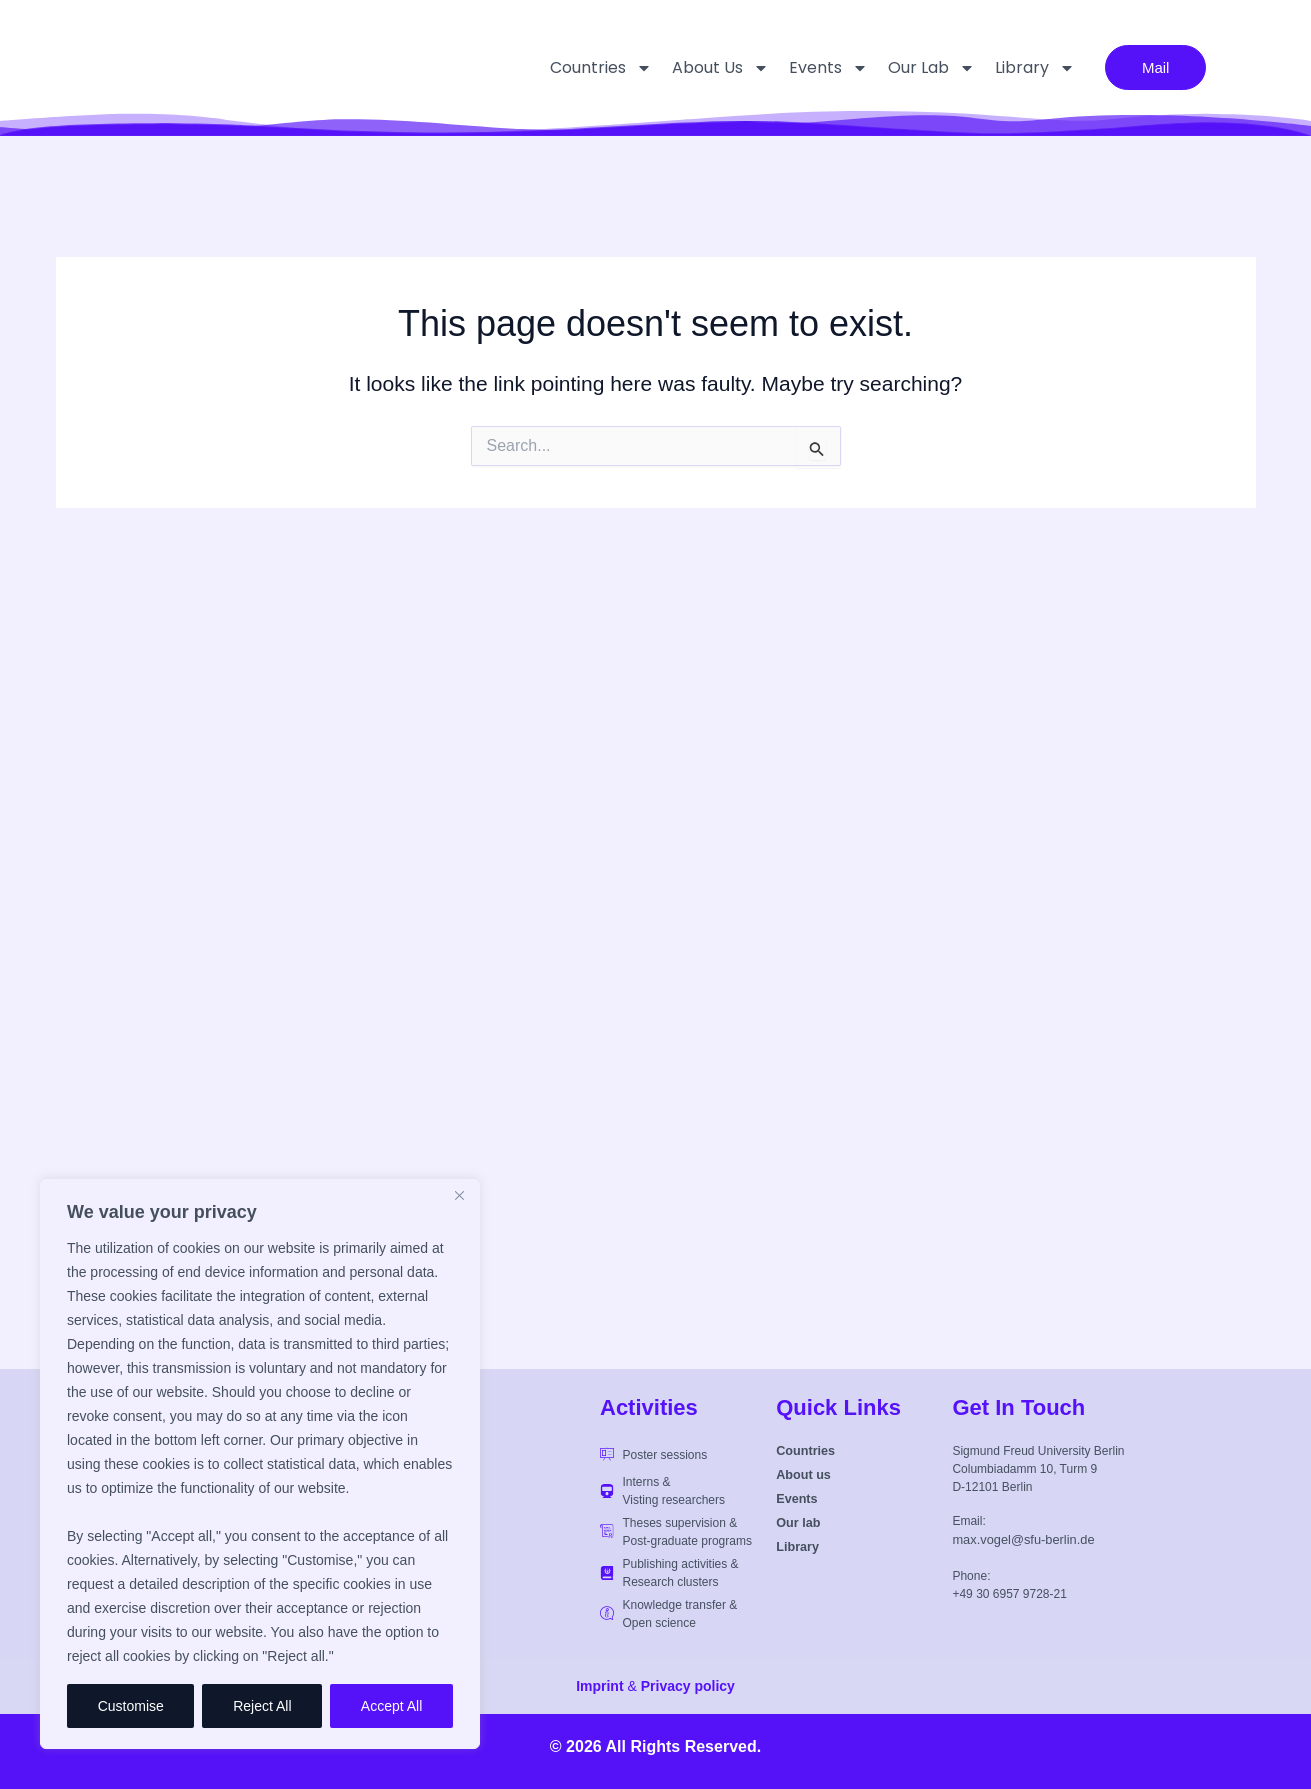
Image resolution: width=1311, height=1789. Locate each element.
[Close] (459, 1196)
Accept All (391, 1706)
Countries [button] (581, 68)
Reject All (262, 1706)
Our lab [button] (911, 68)
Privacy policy (688, 1686)
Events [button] (808, 68)
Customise (131, 1706)
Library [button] (1015, 68)
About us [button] (700, 68)
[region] (260, 1464)
